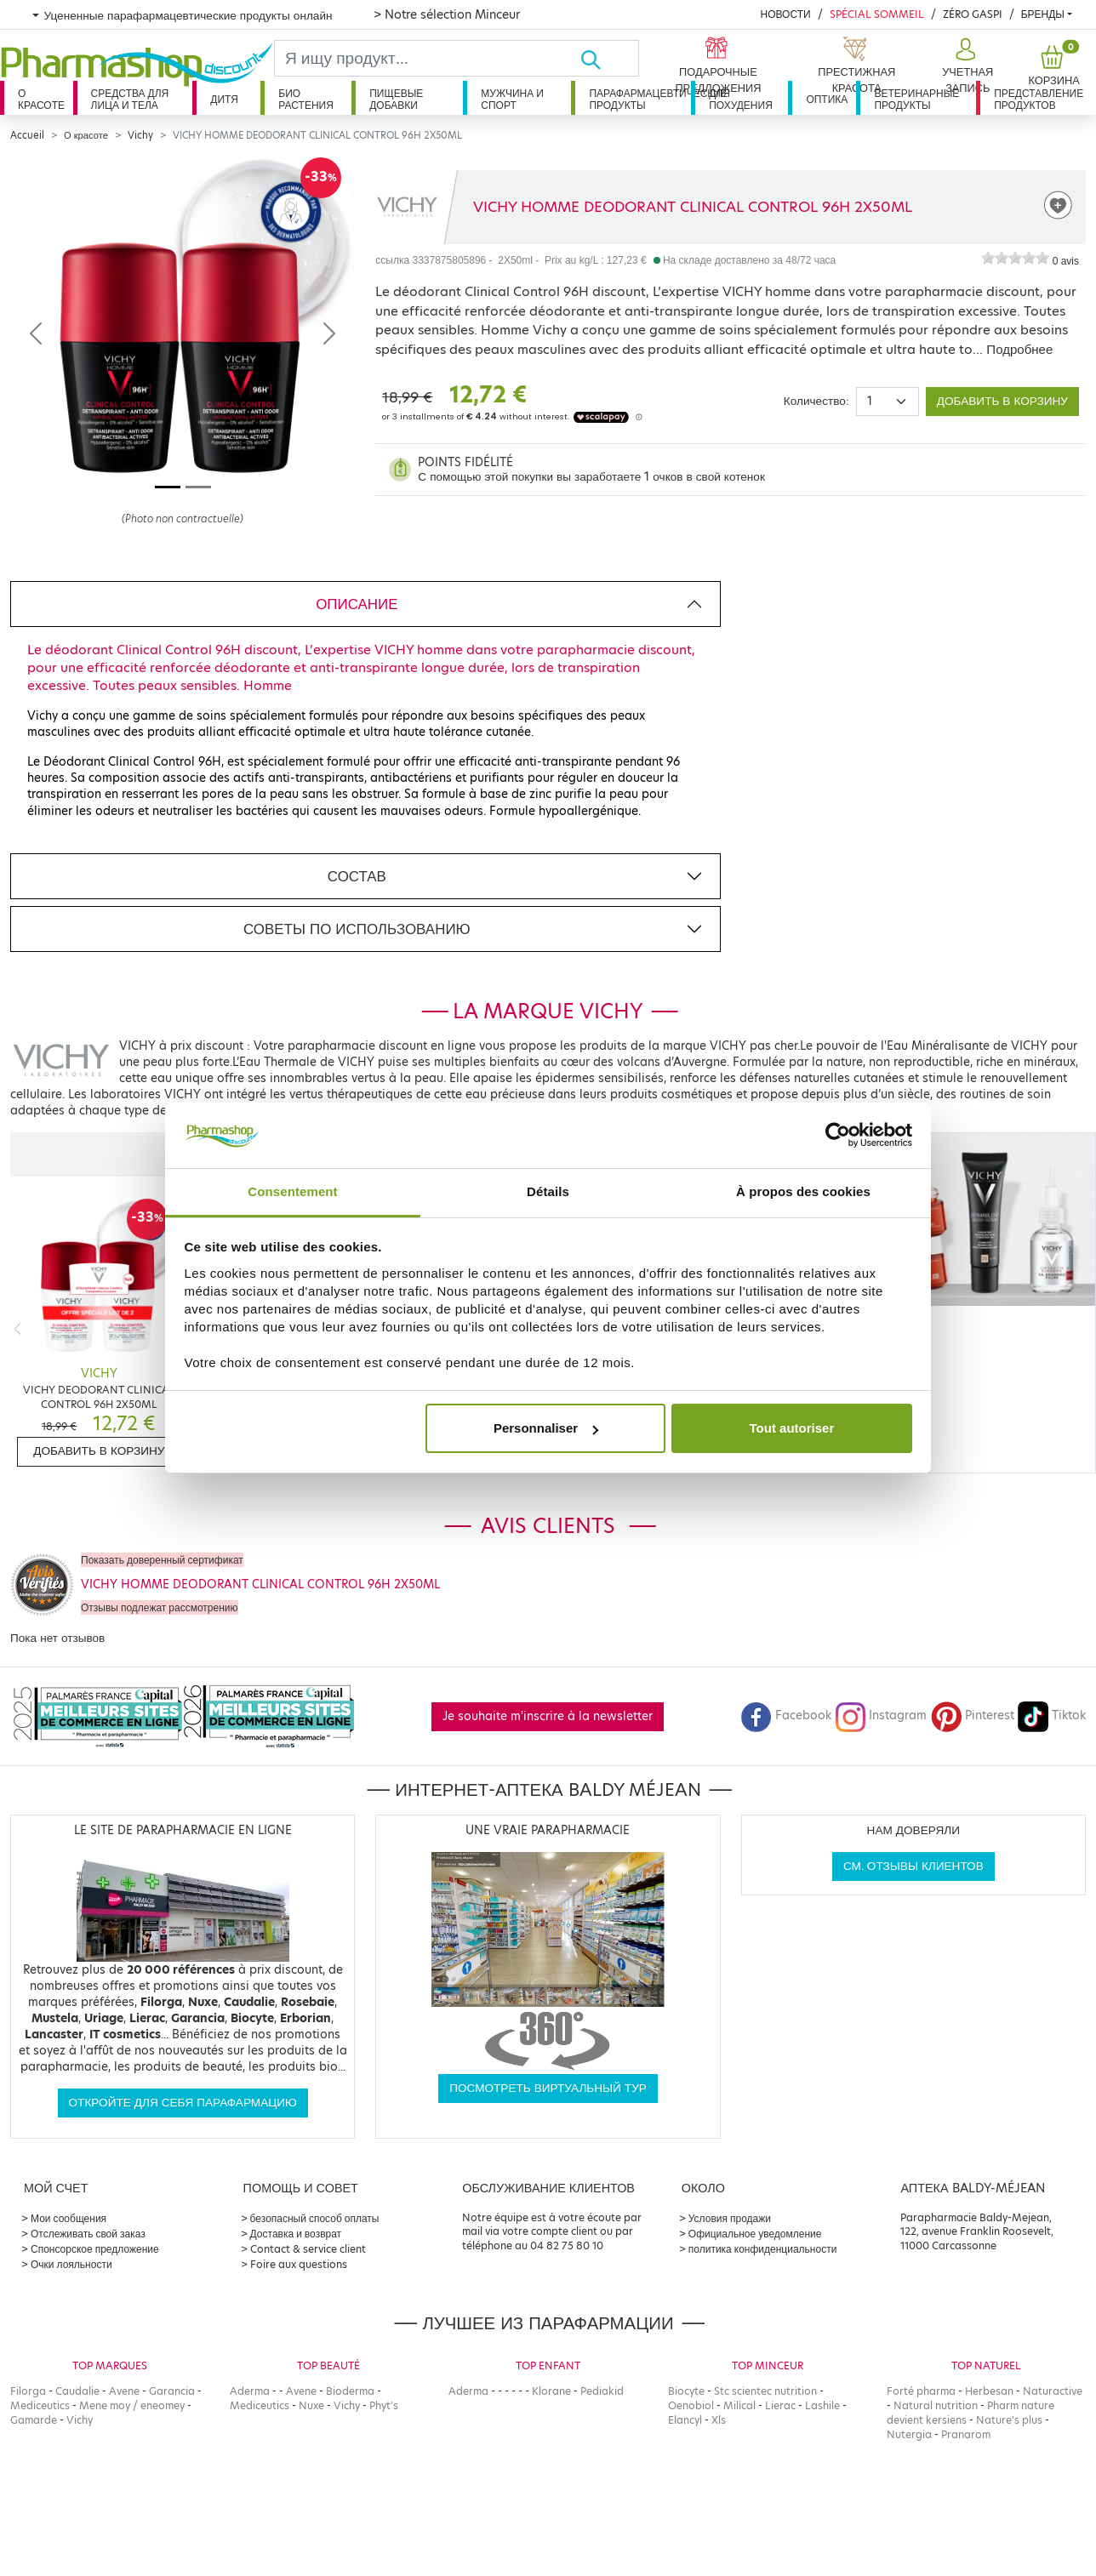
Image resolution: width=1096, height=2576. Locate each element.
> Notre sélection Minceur (447, 14)
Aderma (250, 2391)
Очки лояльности (71, 2264)
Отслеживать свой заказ (88, 2233)
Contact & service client (308, 2249)
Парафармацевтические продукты (640, 99)
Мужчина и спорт (512, 99)
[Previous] (17, 1328)
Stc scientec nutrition (765, 2391)
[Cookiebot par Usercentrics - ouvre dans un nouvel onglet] (837, 1135)
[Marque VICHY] (407, 207)
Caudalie (77, 2391)
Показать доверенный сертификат (162, 1560)
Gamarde (33, 2420)
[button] (965, 66)
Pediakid (602, 2391)
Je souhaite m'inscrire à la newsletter (547, 1716)
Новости (785, 14)
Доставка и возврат (295, 2233)
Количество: (816, 401)
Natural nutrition (935, 2405)
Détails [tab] (548, 1191)
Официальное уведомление (755, 2233)
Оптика (827, 99)
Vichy (140, 135)
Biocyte (686, 2391)
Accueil (27, 135)
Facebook (786, 1715)
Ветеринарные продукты (916, 99)
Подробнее (1019, 349)
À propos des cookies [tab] (803, 1191)
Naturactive (1052, 2391)
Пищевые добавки (396, 99)
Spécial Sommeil (877, 14)
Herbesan (989, 2391)
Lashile (822, 2405)
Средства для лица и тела (130, 99)
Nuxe (311, 2405)
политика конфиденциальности (762, 2249)
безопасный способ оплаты (315, 2218)
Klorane (551, 2391)
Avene (124, 2391)
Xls (718, 2420)
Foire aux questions (298, 2264)
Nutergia (909, 2434)
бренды (1043, 14)
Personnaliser (546, 1428)
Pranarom (965, 2434)
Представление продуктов (1038, 99)
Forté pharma (921, 2391)
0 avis (1066, 261)
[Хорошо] (609, 58)
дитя (223, 99)
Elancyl (685, 2420)
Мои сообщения (68, 2218)
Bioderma (350, 2391)
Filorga (28, 2391)
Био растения (306, 99)
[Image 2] (198, 487)
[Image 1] (167, 487)
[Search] (427, 58)
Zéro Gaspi (972, 14)
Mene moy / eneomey (132, 2405)
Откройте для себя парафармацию (183, 2102)
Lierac (780, 2405)
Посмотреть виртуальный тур (548, 2088)
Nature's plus (1009, 2420)
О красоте (41, 99)
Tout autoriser (792, 1428)
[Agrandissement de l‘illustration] (182, 333)
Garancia (172, 2391)
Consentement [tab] (292, 1191)
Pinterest (972, 1715)
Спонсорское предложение (95, 2249)
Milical (739, 2405)
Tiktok (1052, 1715)
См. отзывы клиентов (913, 1866)
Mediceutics (40, 2405)
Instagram (881, 1715)
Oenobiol (691, 2405)
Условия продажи (729, 2218)
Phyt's (383, 2405)
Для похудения (741, 99)
